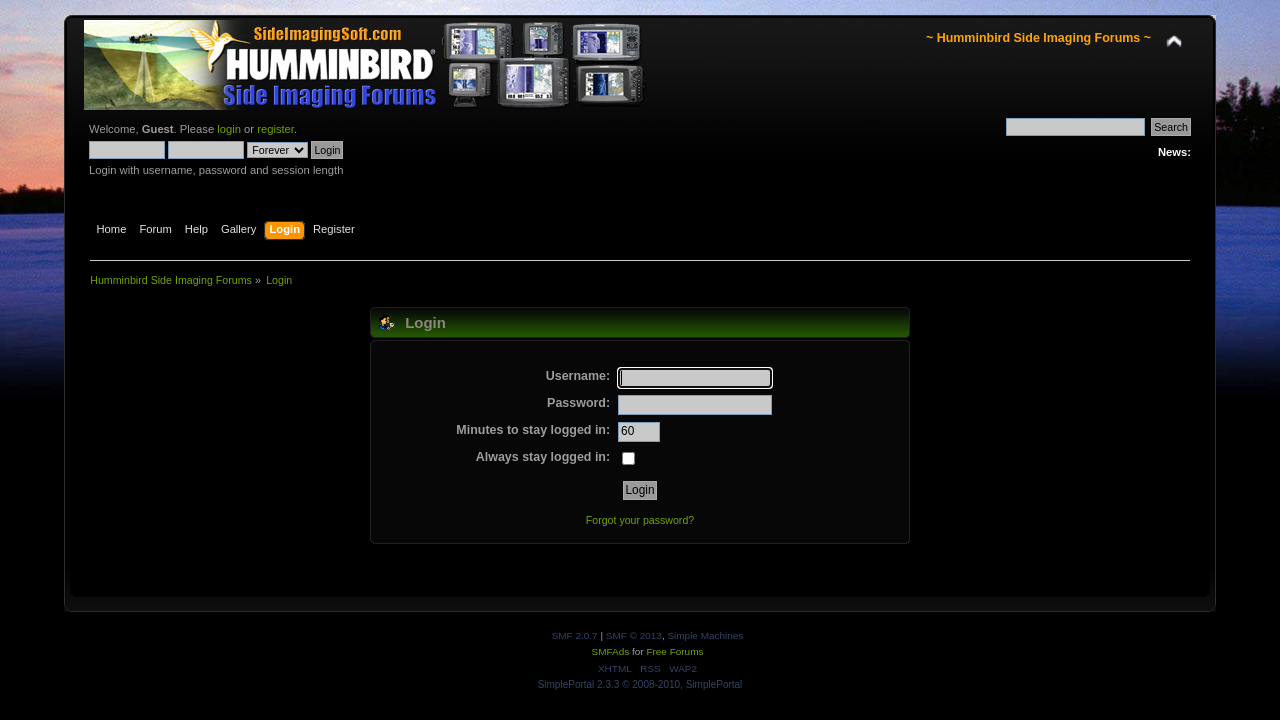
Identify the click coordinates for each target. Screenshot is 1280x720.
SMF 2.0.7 (575, 635)
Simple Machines (705, 635)
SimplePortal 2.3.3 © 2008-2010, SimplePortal (640, 684)
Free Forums (674, 651)
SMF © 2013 (634, 635)
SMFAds (611, 651)
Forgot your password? (640, 520)
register (275, 129)
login (229, 129)
